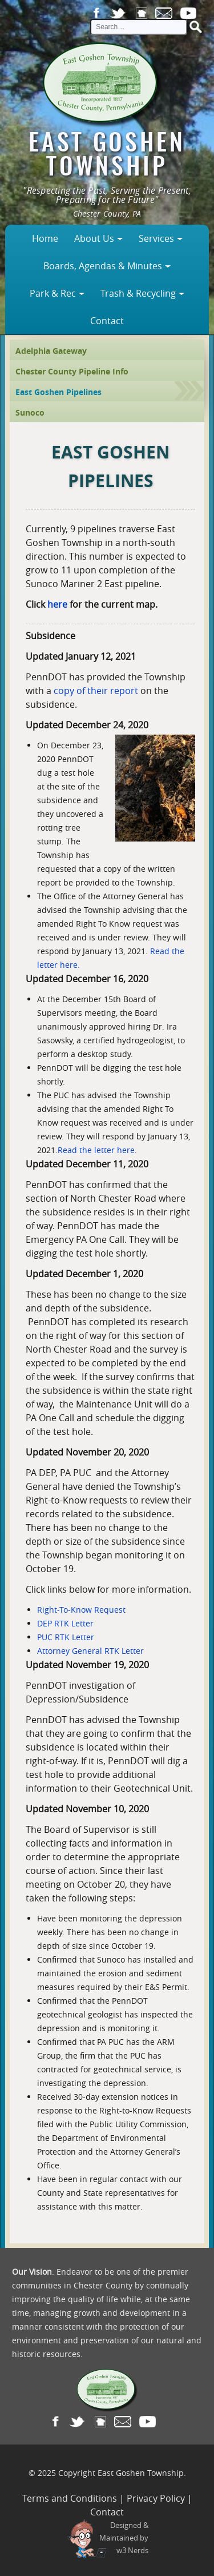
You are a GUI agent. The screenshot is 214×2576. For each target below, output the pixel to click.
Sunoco (30, 412)
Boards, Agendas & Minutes (102, 266)
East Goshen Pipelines (58, 391)
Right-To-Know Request (81, 1609)
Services (156, 238)
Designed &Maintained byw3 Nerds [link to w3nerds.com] (123, 2537)
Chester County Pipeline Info (71, 371)
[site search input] (138, 27)
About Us (94, 238)
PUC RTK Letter (65, 1637)
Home (45, 238)
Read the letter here (96, 1150)
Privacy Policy (156, 2498)
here (57, 604)
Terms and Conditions (69, 2498)
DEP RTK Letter (65, 1623)
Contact (107, 320)
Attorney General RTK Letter (90, 1650)
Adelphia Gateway (51, 350)
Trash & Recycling (138, 293)
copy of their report (96, 690)
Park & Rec (53, 293)
